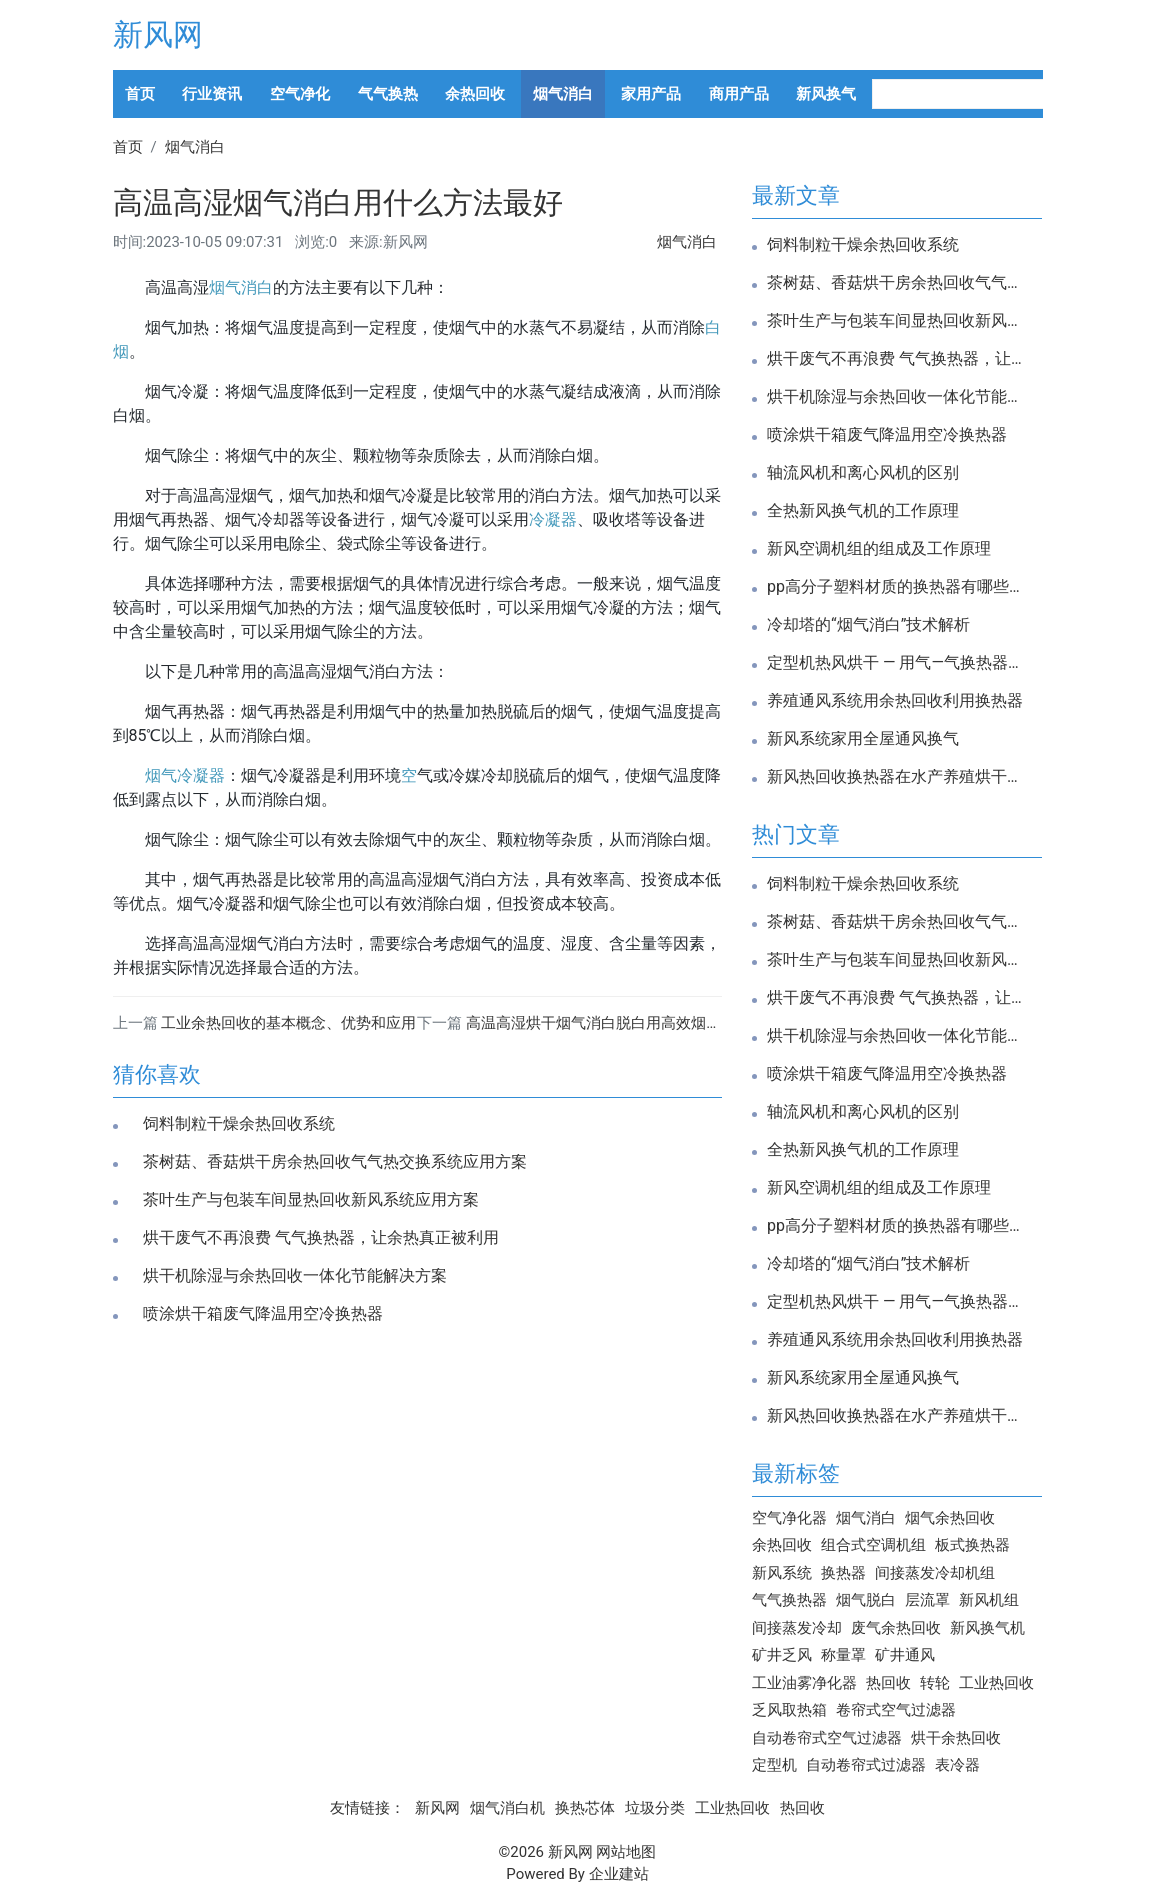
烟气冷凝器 (185, 775)
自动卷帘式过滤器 (866, 1765)
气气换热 (388, 94)
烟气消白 (563, 94)
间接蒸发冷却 (797, 1628)
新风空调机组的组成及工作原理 (879, 549)
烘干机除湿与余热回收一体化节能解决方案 (295, 1276)
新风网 (158, 34)
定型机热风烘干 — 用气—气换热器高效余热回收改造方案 (897, 663)
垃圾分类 (655, 1808)
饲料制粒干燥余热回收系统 (239, 1124)
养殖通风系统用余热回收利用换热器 (895, 701)
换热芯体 (585, 1808)
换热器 (843, 1573)
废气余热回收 (896, 1628)
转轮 (935, 1683)
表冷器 (957, 1765)
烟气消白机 (507, 1808)
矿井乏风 (782, 1655)
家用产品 (651, 94)
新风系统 (782, 1573)
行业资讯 (212, 94)
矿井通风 (905, 1655)
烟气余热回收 (950, 1518)
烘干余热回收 (956, 1738)
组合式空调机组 (873, 1545)
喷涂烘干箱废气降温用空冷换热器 (263, 1314)
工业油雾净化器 (804, 1683)
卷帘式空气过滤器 (896, 1710)
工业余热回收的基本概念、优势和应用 (288, 1023)
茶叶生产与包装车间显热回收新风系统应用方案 (311, 1200)
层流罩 (927, 1600)
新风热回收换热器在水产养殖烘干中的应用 (897, 777)
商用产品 (739, 94)
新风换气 (826, 94)
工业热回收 (996, 1683)
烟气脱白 (866, 1600)
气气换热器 (789, 1600)
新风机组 (989, 1600)
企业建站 (619, 1874)
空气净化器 (789, 1518)
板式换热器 (972, 1545)
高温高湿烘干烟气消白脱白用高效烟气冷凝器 (616, 1023)
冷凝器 (553, 519)
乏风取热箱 (789, 1710)
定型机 (774, 1765)
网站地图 (626, 1852)
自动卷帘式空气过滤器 (827, 1738)
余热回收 (475, 94)
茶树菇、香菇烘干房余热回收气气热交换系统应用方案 (335, 1162)
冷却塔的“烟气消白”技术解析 (868, 625)
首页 (140, 94)
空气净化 (300, 94)
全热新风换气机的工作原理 (863, 511)
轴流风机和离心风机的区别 (863, 473)
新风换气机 (987, 1628)
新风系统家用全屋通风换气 (863, 739)
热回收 (888, 1683)
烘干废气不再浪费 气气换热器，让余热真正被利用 (321, 1238)
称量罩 (843, 1655)
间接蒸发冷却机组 (935, 1573)
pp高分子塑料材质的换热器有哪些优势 (897, 587)
